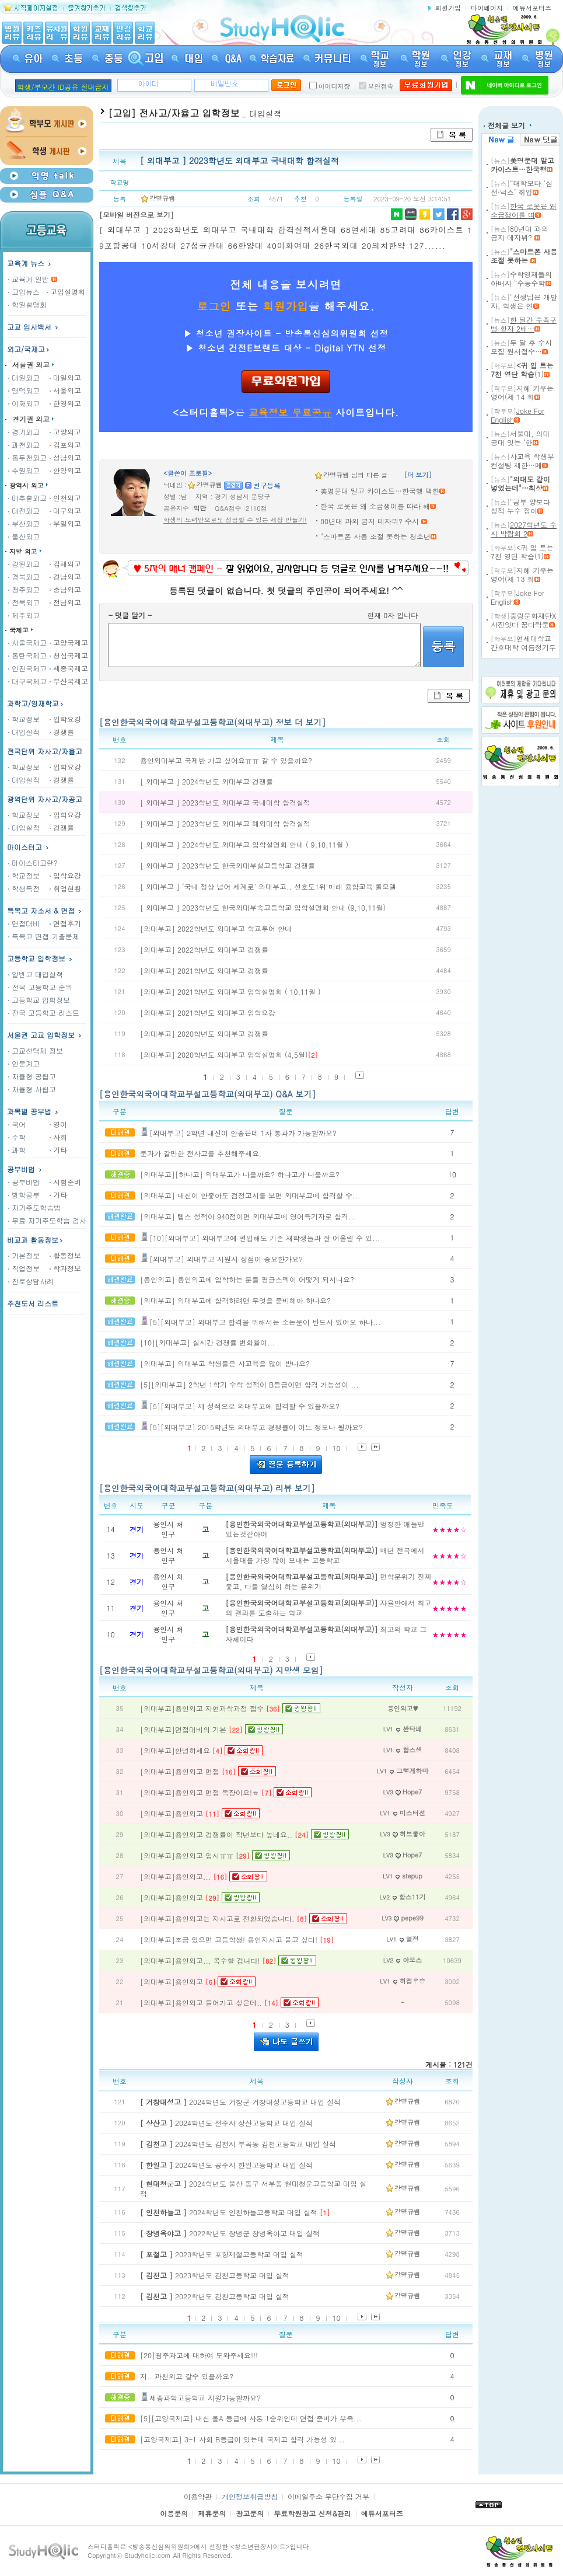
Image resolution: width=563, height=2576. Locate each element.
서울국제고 (27, 642)
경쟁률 (62, 732)
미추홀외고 (27, 498)
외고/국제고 (29, 349)
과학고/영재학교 (36, 703)
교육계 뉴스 (30, 263)
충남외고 (65, 589)
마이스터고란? (33, 862)
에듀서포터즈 (532, 8)
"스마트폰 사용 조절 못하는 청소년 (375, 536)
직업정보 (24, 1268)
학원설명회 (27, 304)
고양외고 (65, 432)
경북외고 (24, 576)
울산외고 (24, 536)
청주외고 (24, 589)
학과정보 (65, 1268)
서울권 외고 (31, 365)
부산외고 (24, 523)
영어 (58, 1124)
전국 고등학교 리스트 (43, 1012)
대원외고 (24, 377)
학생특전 (24, 888)
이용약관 (198, 2496)
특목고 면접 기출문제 (43, 936)
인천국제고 (27, 668)
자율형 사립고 (32, 1089)
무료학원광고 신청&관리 (312, 2513)
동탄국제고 (27, 655)
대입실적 (24, 732)
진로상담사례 (31, 1281)
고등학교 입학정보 (39, 1000)
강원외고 (24, 564)
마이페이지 (487, 8)
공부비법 (21, 1169)
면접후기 (65, 923)
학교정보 (24, 719)
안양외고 (65, 470)
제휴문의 (212, 2513)
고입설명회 (66, 292)
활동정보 (65, 1255)
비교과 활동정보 (36, 1240)
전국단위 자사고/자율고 (44, 751)
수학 (17, 1137)
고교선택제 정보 (35, 1050)
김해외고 (65, 564)
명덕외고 (24, 390)
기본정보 (24, 1255)
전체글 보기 (507, 125)
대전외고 (24, 510)
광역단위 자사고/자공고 (44, 799)
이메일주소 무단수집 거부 (328, 2496)
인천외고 (65, 498)
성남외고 (65, 457)
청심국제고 (69, 655)
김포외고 (65, 444)
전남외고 (65, 602)
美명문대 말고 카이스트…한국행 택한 (379, 491)
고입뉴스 (24, 292)
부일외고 (65, 523)
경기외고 (24, 432)
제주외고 (24, 615)
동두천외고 (27, 457)
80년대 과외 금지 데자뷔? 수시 (370, 521)
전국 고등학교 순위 (40, 987)
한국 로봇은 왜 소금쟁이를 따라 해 (375, 506)
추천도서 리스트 (32, 1303)
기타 (58, 1150)
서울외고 (65, 390)
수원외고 (24, 470)
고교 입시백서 (29, 327)
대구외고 (65, 510)
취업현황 (65, 888)
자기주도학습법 (34, 1207)
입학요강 (65, 719)
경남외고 (65, 576)
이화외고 (24, 403)
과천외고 (24, 444)
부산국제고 (69, 681)
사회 (58, 1137)
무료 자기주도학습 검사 (47, 1220)
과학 (17, 1150)
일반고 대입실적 (35, 974)
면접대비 (24, 923)
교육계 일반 (28, 279)
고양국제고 (69, 642)
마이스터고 (24, 847)
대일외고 (65, 377)
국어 (17, 1124)
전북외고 (24, 602)
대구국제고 (27, 681)
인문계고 (24, 1063)
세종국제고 (69, 668)
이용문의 (174, 2513)
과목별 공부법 (29, 1111)
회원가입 (448, 8)
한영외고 (65, 403)
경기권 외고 (31, 419)
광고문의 (250, 2513)
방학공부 (24, 1195)
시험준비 (65, 1182)
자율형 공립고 (32, 1076)
